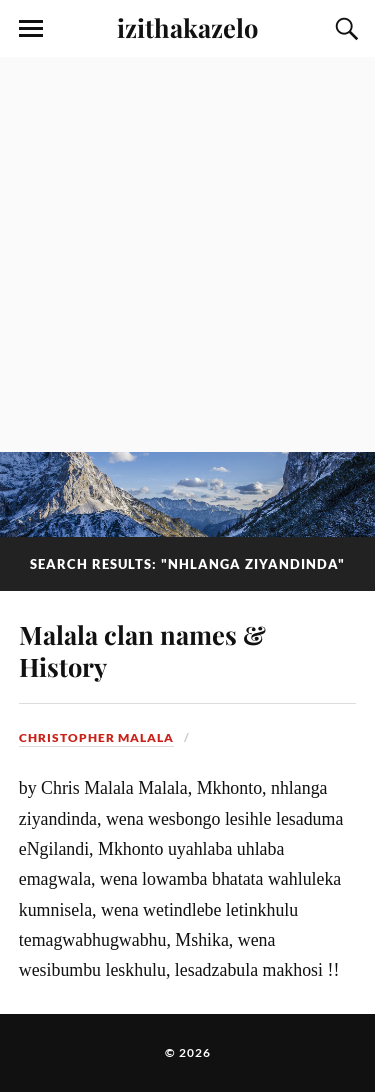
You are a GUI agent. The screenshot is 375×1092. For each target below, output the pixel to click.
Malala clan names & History (142, 650)
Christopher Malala (96, 737)
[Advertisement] (187, 254)
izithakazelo (187, 27)
